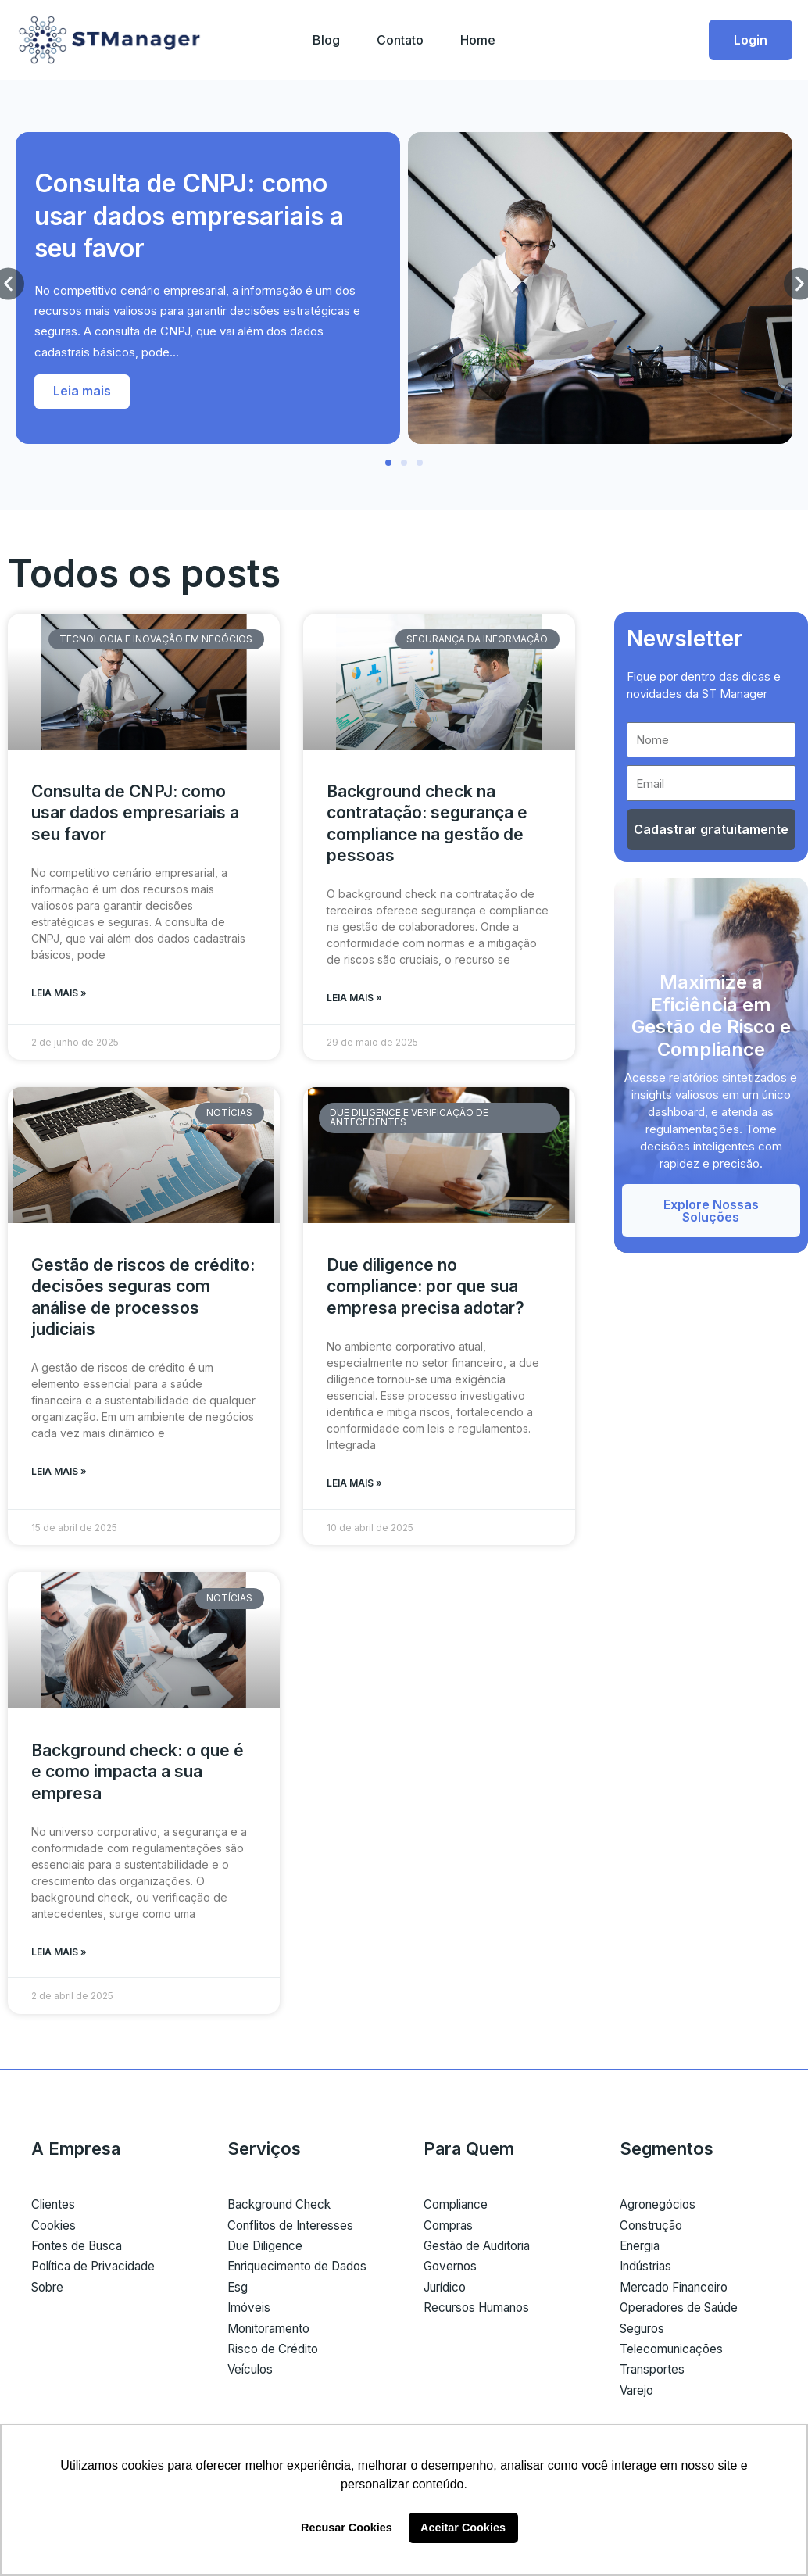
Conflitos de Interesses (295, 2229)
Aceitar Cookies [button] (463, 2527)
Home (478, 40)
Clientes (54, 2208)
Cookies (54, 2229)
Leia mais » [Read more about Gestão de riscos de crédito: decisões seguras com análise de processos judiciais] (59, 1473)
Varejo (638, 2394)
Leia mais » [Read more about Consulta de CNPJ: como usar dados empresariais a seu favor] (59, 994)
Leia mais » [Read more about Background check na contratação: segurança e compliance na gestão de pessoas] (354, 998)
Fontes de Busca (80, 2250)
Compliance (458, 2208)
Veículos (252, 2373)
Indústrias (649, 2270)
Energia (642, 2250)
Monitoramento (273, 2332)
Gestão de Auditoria (482, 2250)
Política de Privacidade (97, 2270)
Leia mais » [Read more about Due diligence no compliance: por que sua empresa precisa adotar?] (354, 1485)
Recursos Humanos (483, 2312)
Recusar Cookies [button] (346, 2527)
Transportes (656, 2373)
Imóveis (250, 2312)
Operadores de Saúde (684, 2312)
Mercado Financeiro (679, 2291)
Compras (450, 2229)
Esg (237, 2291)
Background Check (284, 2208)
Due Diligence (268, 2250)
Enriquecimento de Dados (303, 2270)
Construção (654, 2229)
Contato (400, 40)
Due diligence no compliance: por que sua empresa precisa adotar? (425, 1288)
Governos (453, 2270)
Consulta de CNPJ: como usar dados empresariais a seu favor (189, 215)
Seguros (645, 2332)
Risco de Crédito (275, 2353)
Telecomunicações (675, 2353)
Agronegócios (661, 2208)
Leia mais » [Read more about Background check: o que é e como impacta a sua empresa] (59, 1956)
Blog (325, 40)
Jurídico (448, 2291)
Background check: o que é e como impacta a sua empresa (137, 1775)
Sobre (49, 2291)
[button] (388, 463)
